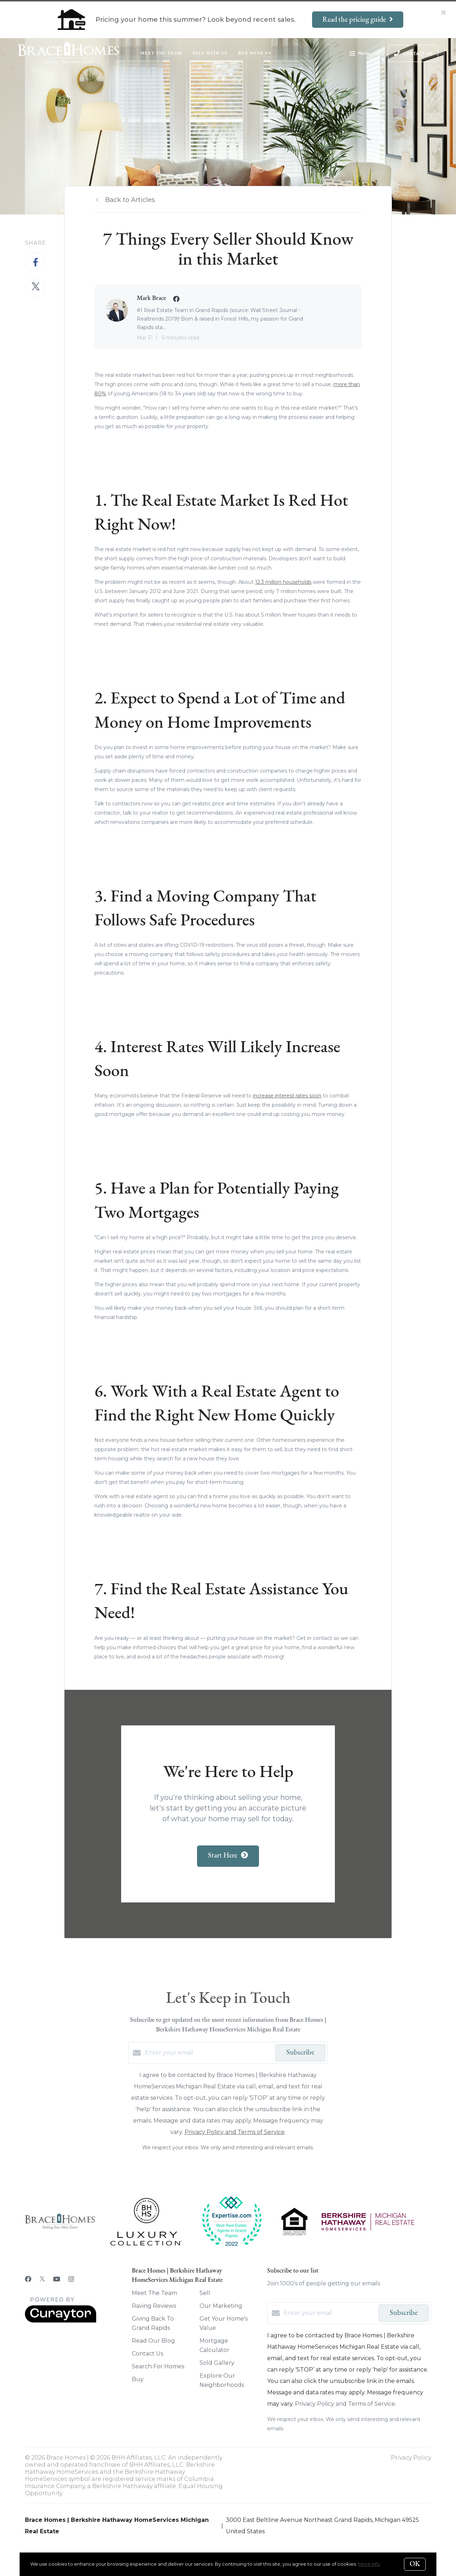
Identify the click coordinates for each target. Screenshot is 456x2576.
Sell (205, 2293)
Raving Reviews (154, 2305)
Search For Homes (158, 2366)
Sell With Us (209, 53)
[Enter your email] (208, 2053)
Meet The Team (161, 53)
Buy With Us (254, 53)
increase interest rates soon (287, 1095)
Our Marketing (221, 2305)
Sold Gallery (217, 2362)
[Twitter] (42, 2279)
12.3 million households (283, 582)
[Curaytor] (60, 2320)
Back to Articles (130, 200)
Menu (359, 54)
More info (369, 2564)
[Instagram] (71, 2279)
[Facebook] (28, 2279)
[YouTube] (56, 2279)
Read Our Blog (153, 2340)
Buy (138, 2379)
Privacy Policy (411, 2457)
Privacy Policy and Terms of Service (235, 2132)
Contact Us (147, 2353)
